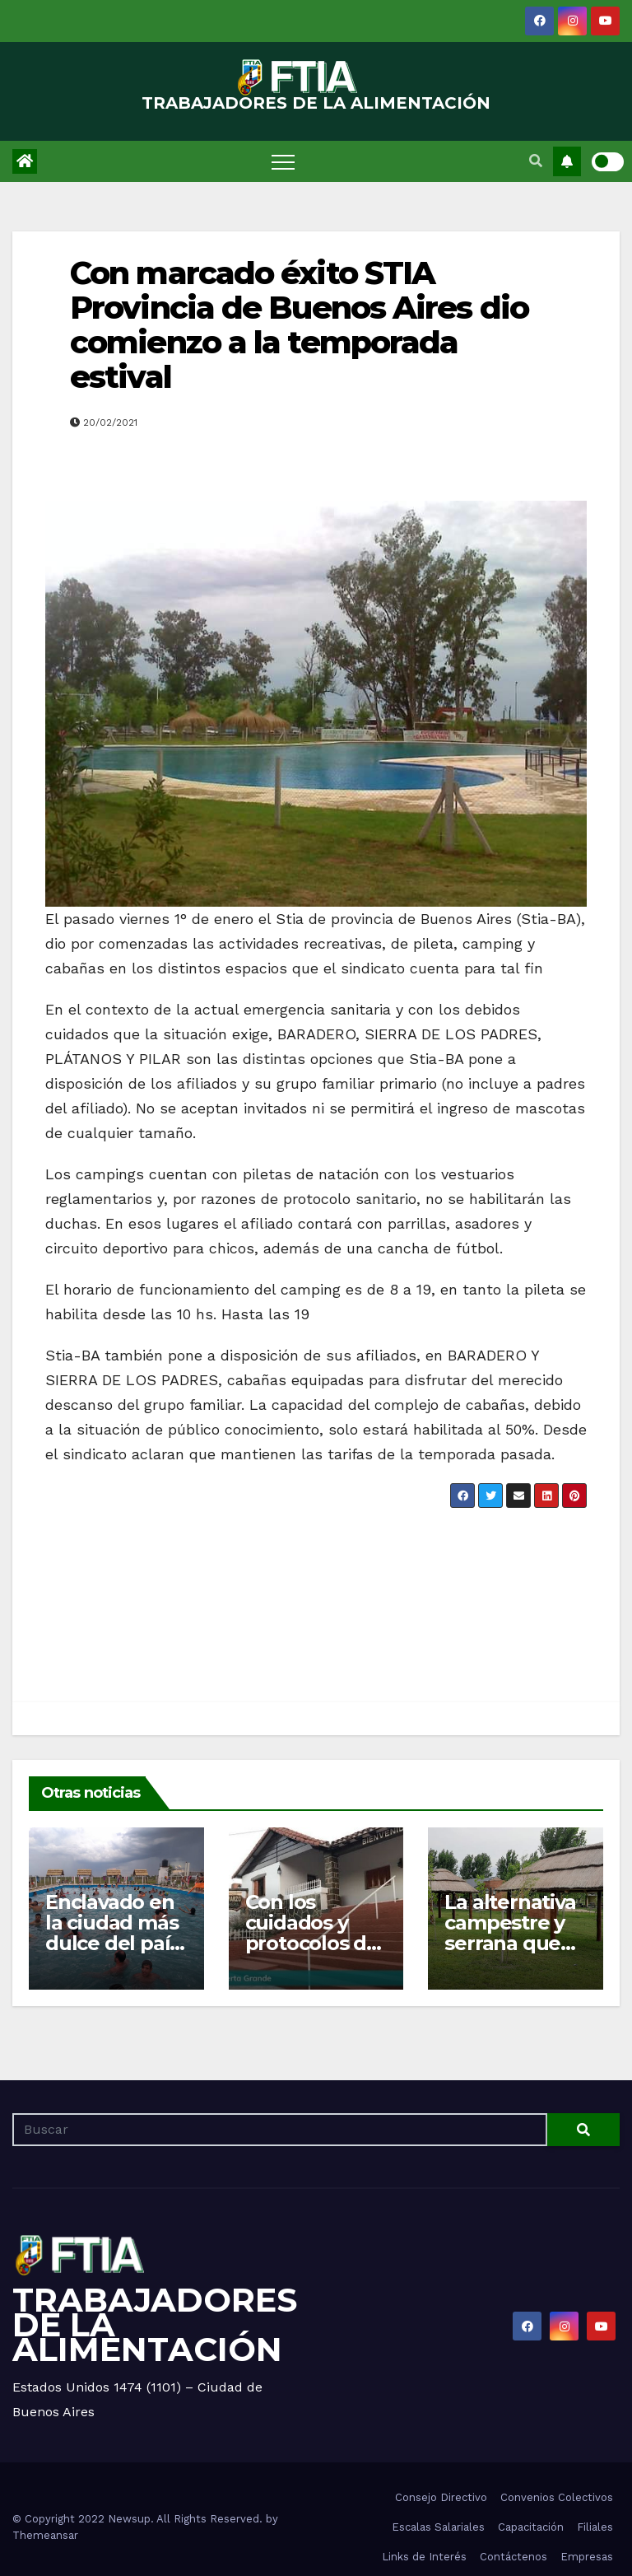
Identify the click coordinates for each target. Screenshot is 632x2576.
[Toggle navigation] (283, 161)
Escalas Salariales (438, 2527)
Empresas (586, 2556)
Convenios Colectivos (556, 2497)
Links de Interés (424, 2556)
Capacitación (531, 2527)
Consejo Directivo (441, 2497)
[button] (535, 161)
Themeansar (45, 2535)
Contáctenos (513, 2556)
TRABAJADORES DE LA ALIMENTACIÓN (316, 103)
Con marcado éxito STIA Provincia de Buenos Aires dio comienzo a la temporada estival (299, 324)
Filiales (595, 2527)
